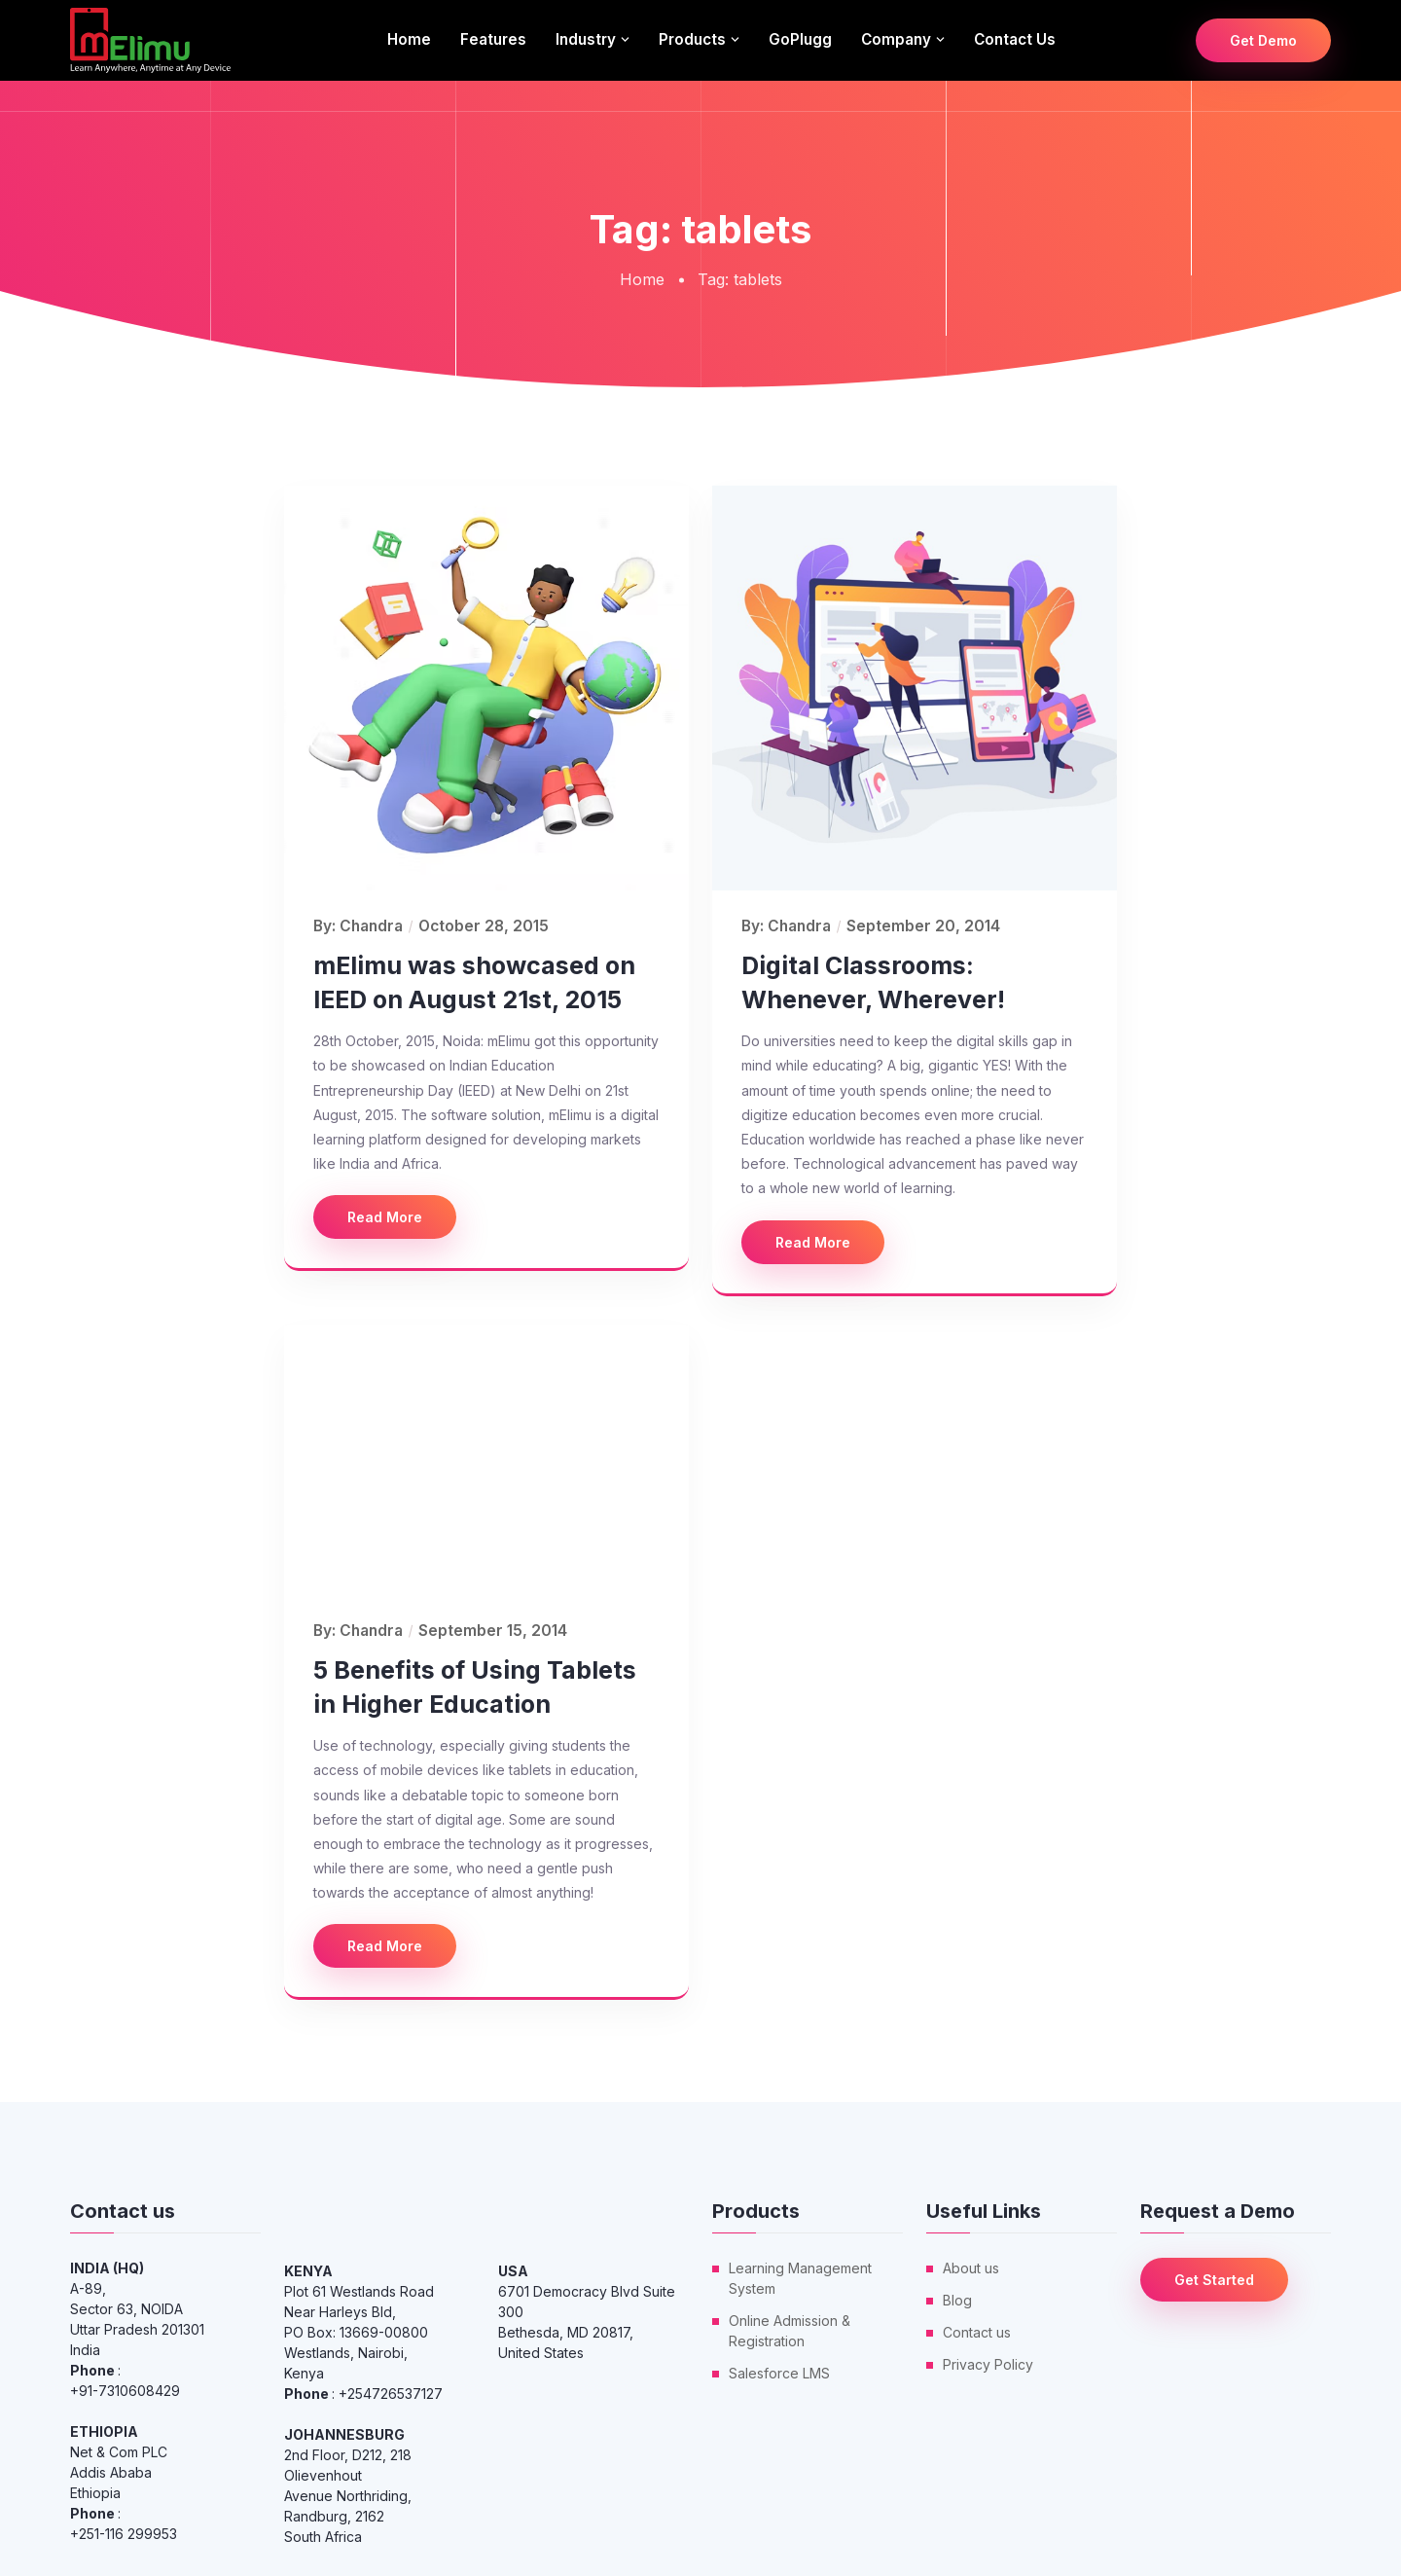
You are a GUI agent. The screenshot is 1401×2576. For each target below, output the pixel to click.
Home (409, 39)
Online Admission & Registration (789, 2330)
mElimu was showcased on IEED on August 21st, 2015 (474, 982)
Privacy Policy (988, 2364)
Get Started (1214, 2279)
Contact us (1015, 39)
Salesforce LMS (779, 2373)
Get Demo (1263, 40)
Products (692, 39)
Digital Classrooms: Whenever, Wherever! (873, 982)
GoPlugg (800, 39)
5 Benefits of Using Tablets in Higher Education (474, 1687)
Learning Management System (800, 2278)
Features (493, 39)
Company (896, 39)
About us (971, 2268)
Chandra (371, 926)
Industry (586, 39)
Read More (384, 1217)
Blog (957, 2300)
